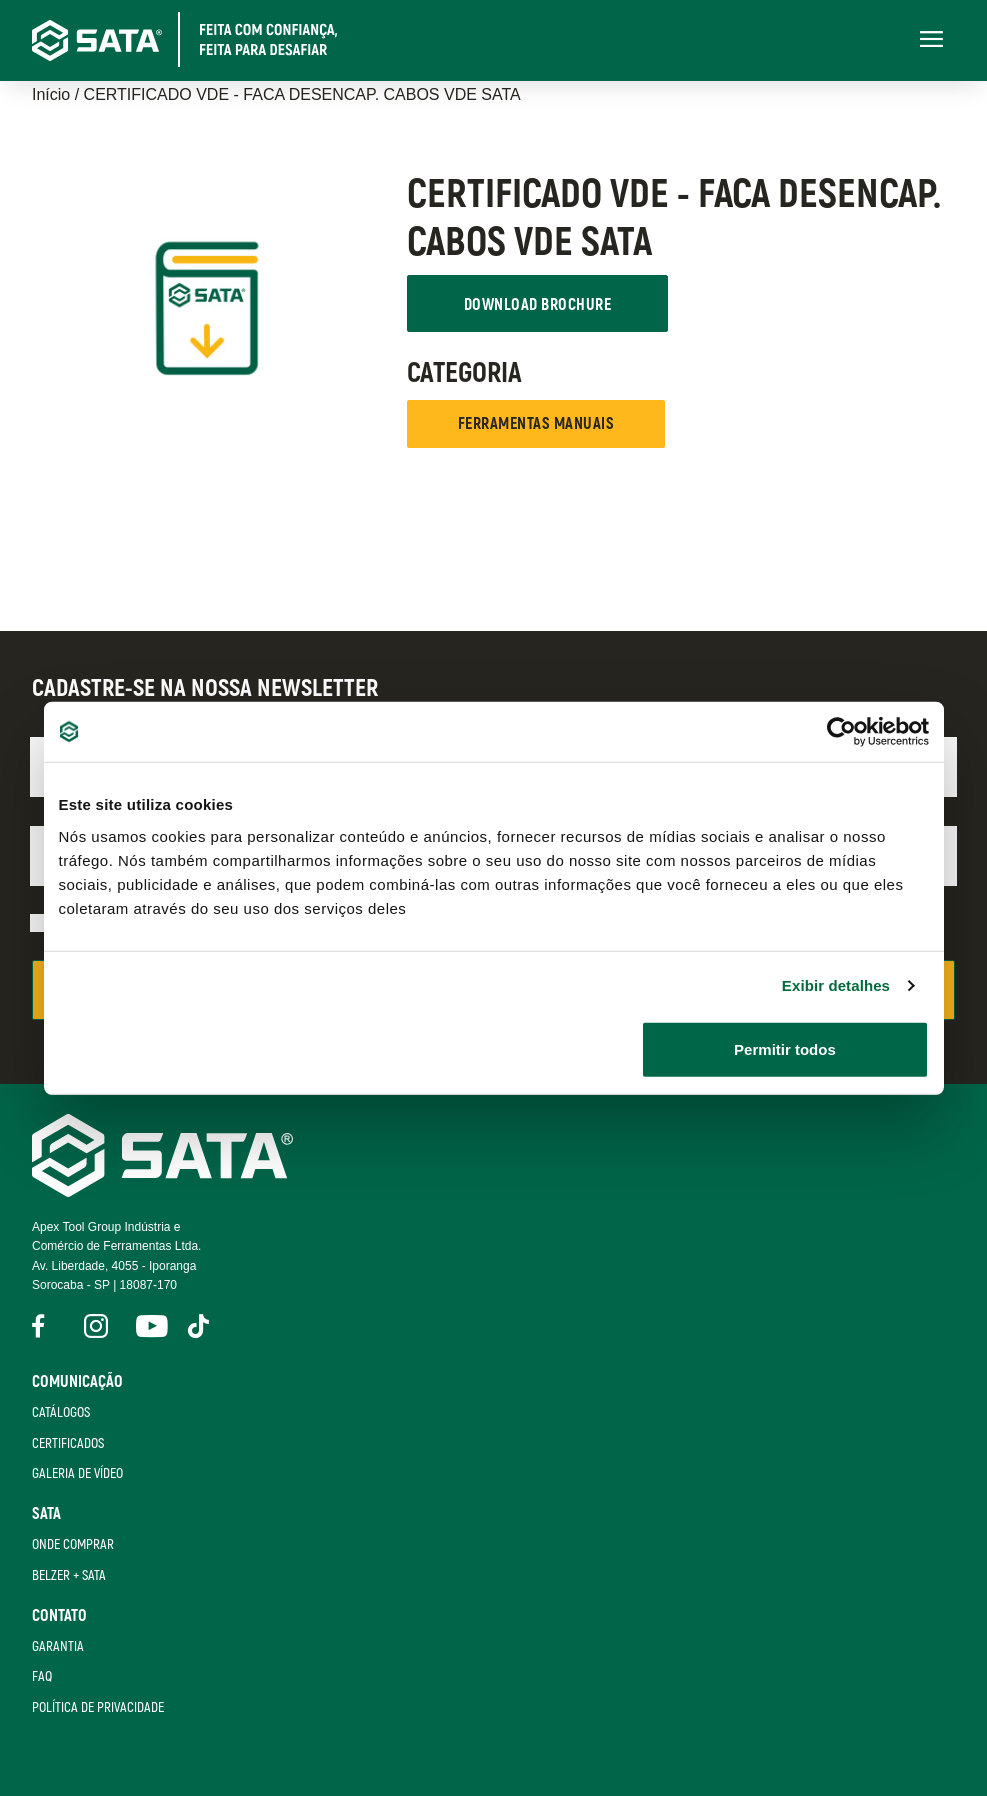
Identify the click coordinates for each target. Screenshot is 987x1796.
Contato (59, 1616)
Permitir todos (785, 1048)
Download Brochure (537, 305)
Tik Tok (200, 1326)
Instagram (96, 1326)
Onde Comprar (73, 1544)
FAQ (42, 1676)
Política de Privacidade (98, 1707)
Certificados (68, 1443)
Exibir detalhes (836, 985)
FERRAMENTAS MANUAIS (536, 424)
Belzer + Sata (69, 1575)
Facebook (44, 1326)
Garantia (58, 1646)
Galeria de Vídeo (77, 1473)
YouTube (148, 1326)
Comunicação (77, 1382)
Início (51, 94)
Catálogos (61, 1412)
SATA (46, 1514)
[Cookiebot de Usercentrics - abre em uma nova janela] (841, 732)
